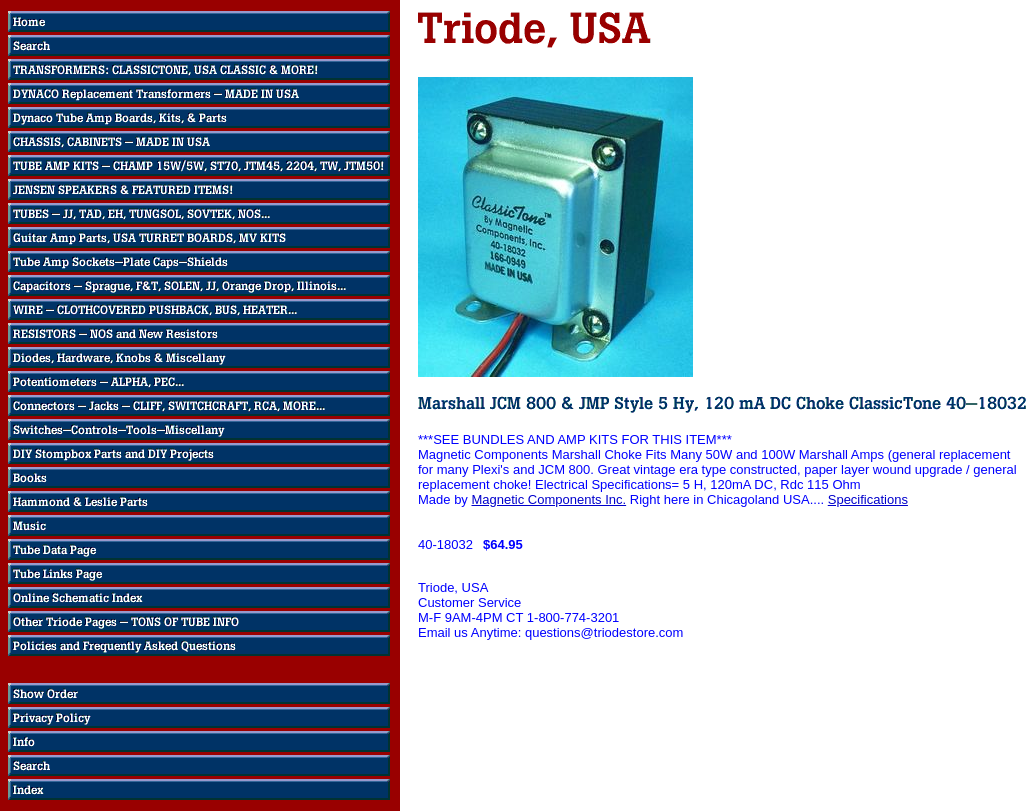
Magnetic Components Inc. (548, 499)
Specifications (868, 499)
